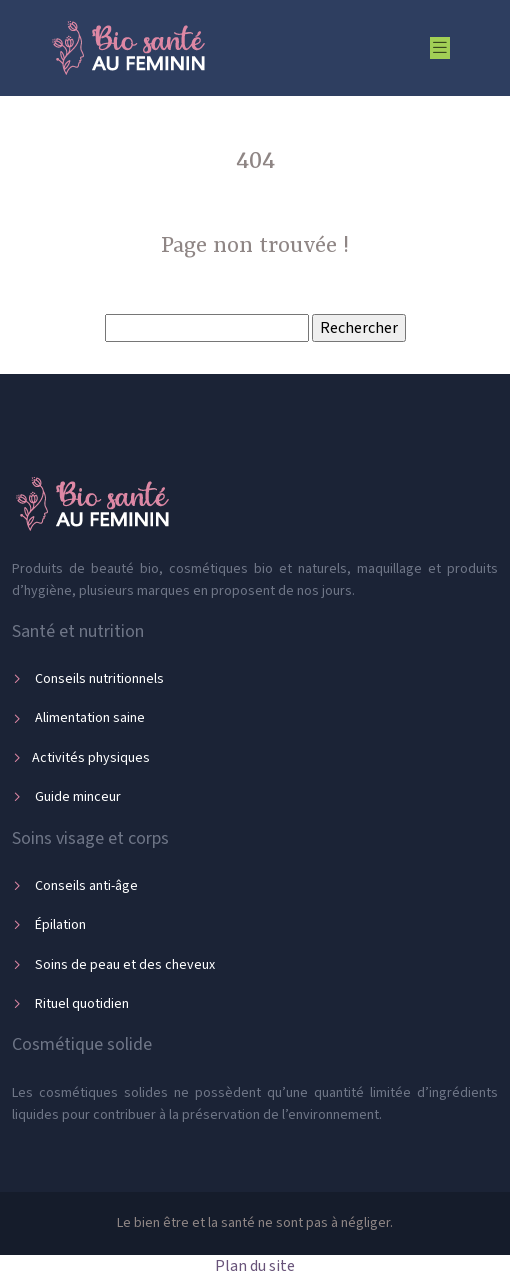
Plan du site (255, 1266)
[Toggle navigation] (440, 48)
